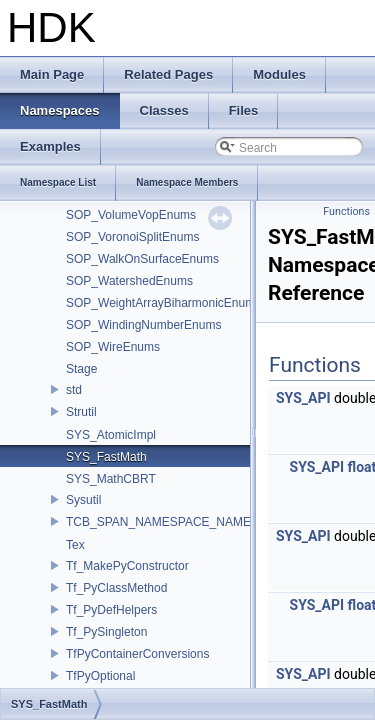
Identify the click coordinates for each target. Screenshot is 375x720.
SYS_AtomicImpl (111, 435)
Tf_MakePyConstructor (127, 566)
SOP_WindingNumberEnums (143, 325)
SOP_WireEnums (113, 347)
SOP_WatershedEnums (129, 281)
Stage (81, 369)
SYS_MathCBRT (111, 479)
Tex (75, 545)
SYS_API (303, 398)
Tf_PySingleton (106, 632)
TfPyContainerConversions (137, 654)
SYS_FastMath (106, 457)
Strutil (81, 412)
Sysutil (83, 500)
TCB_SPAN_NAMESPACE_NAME (158, 522)
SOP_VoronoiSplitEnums (132, 237)
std (74, 390)
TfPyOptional (100, 676)
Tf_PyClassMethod (116, 588)
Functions (346, 211)
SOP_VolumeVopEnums (131, 215)
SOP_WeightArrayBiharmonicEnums (163, 303)
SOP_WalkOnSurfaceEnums (142, 259)
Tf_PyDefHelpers (111, 610)
